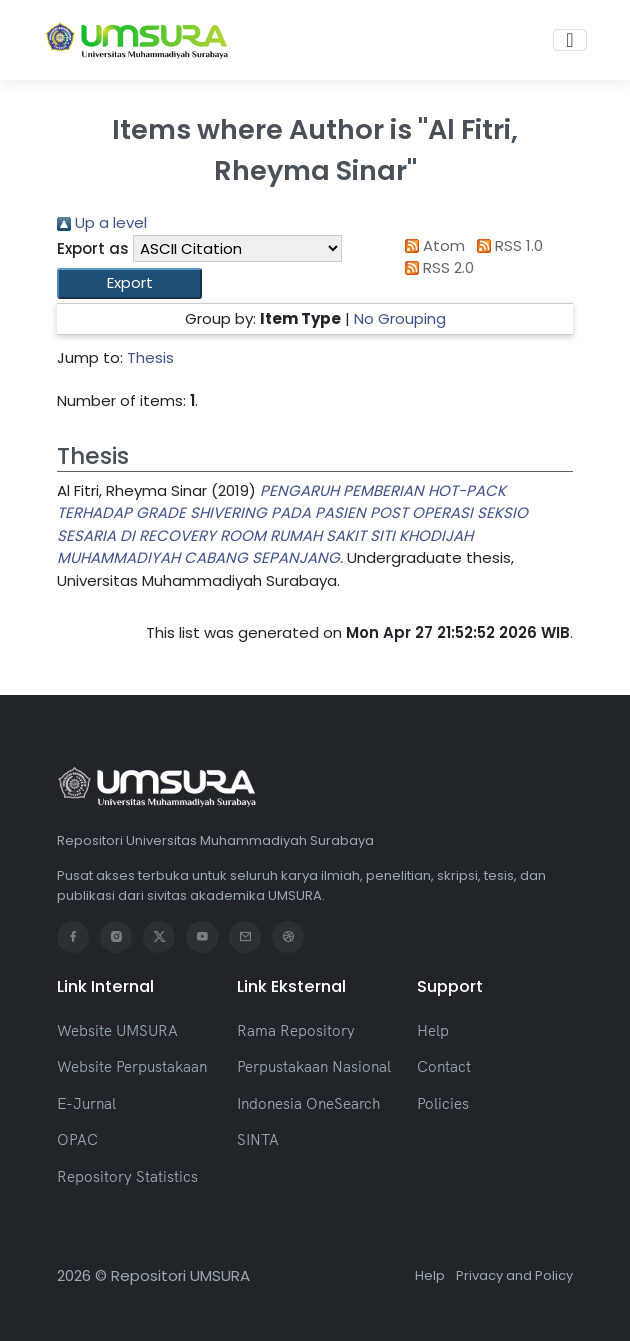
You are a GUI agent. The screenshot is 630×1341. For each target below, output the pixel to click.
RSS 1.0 (506, 245)
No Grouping (400, 318)
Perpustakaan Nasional (314, 1066)
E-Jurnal (86, 1103)
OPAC (77, 1139)
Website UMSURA (117, 1030)
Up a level (102, 222)
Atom (432, 245)
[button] (129, 283)
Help (433, 1030)
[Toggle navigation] (569, 40)
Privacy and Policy (514, 1275)
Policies (443, 1103)
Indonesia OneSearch (308, 1103)
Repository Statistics (127, 1176)
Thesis (150, 357)
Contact (444, 1066)
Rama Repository (296, 1030)
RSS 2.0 (436, 267)
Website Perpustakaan (132, 1066)
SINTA (258, 1139)
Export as (93, 248)
